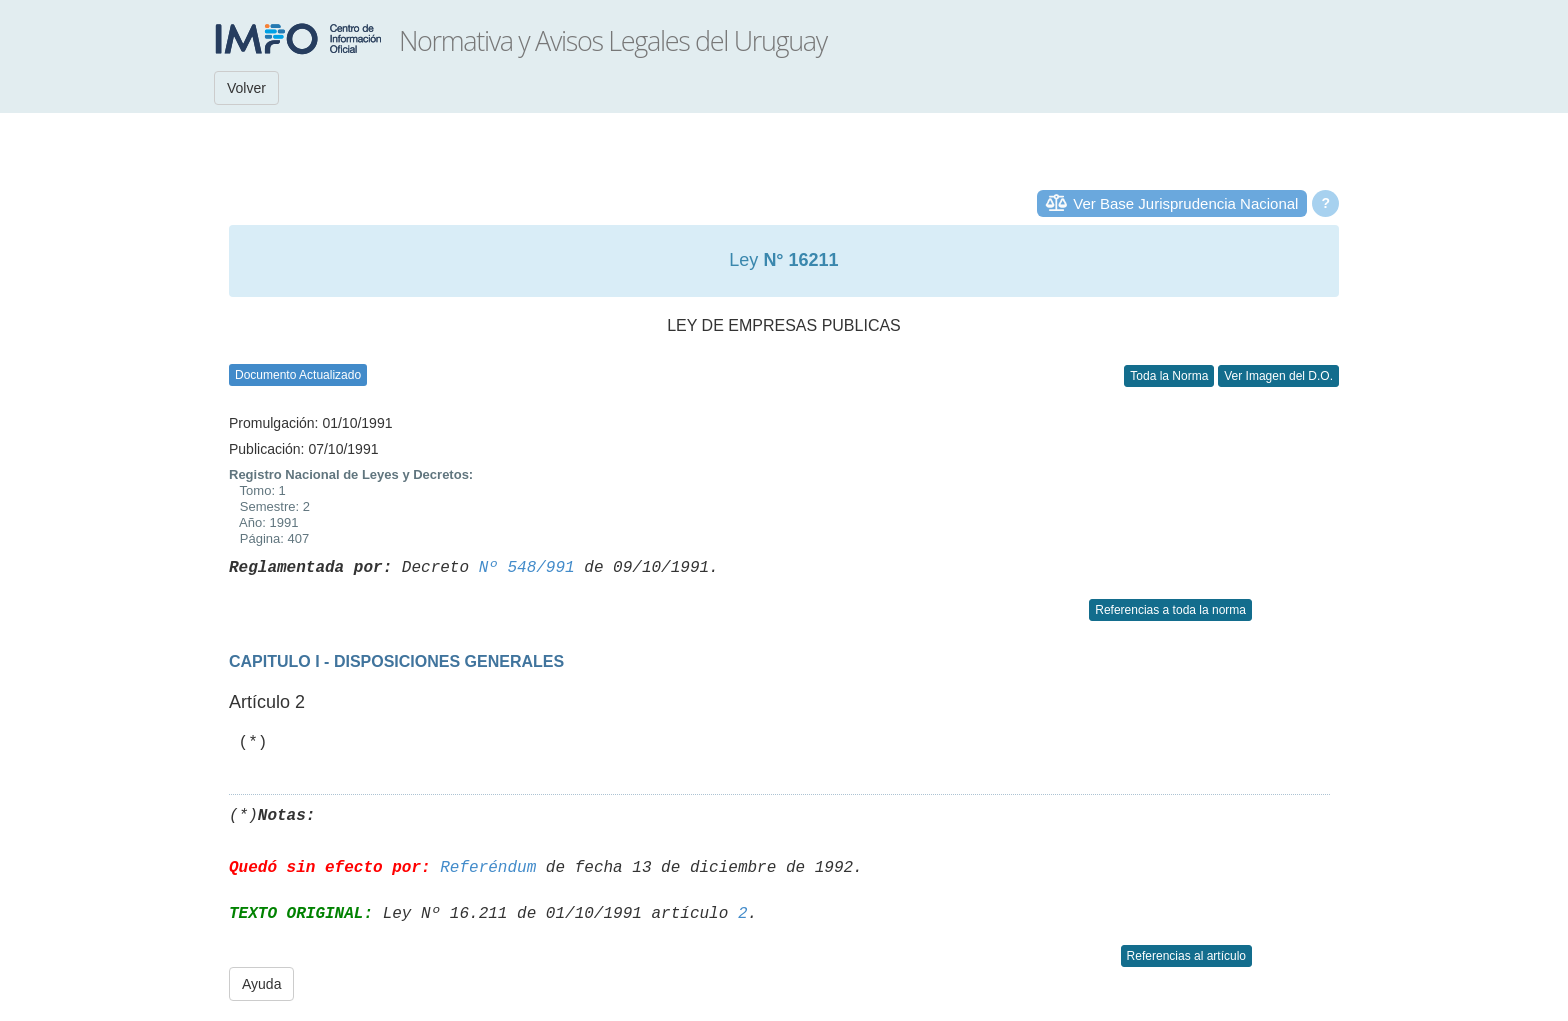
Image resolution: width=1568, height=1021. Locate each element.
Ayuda (261, 984)
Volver (246, 88)
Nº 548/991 (527, 568)
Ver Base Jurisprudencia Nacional (1185, 203)
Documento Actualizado (298, 375)
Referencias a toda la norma (1170, 610)
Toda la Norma (1169, 376)
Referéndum (488, 868)
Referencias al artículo (1186, 956)
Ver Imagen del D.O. (1278, 376)
